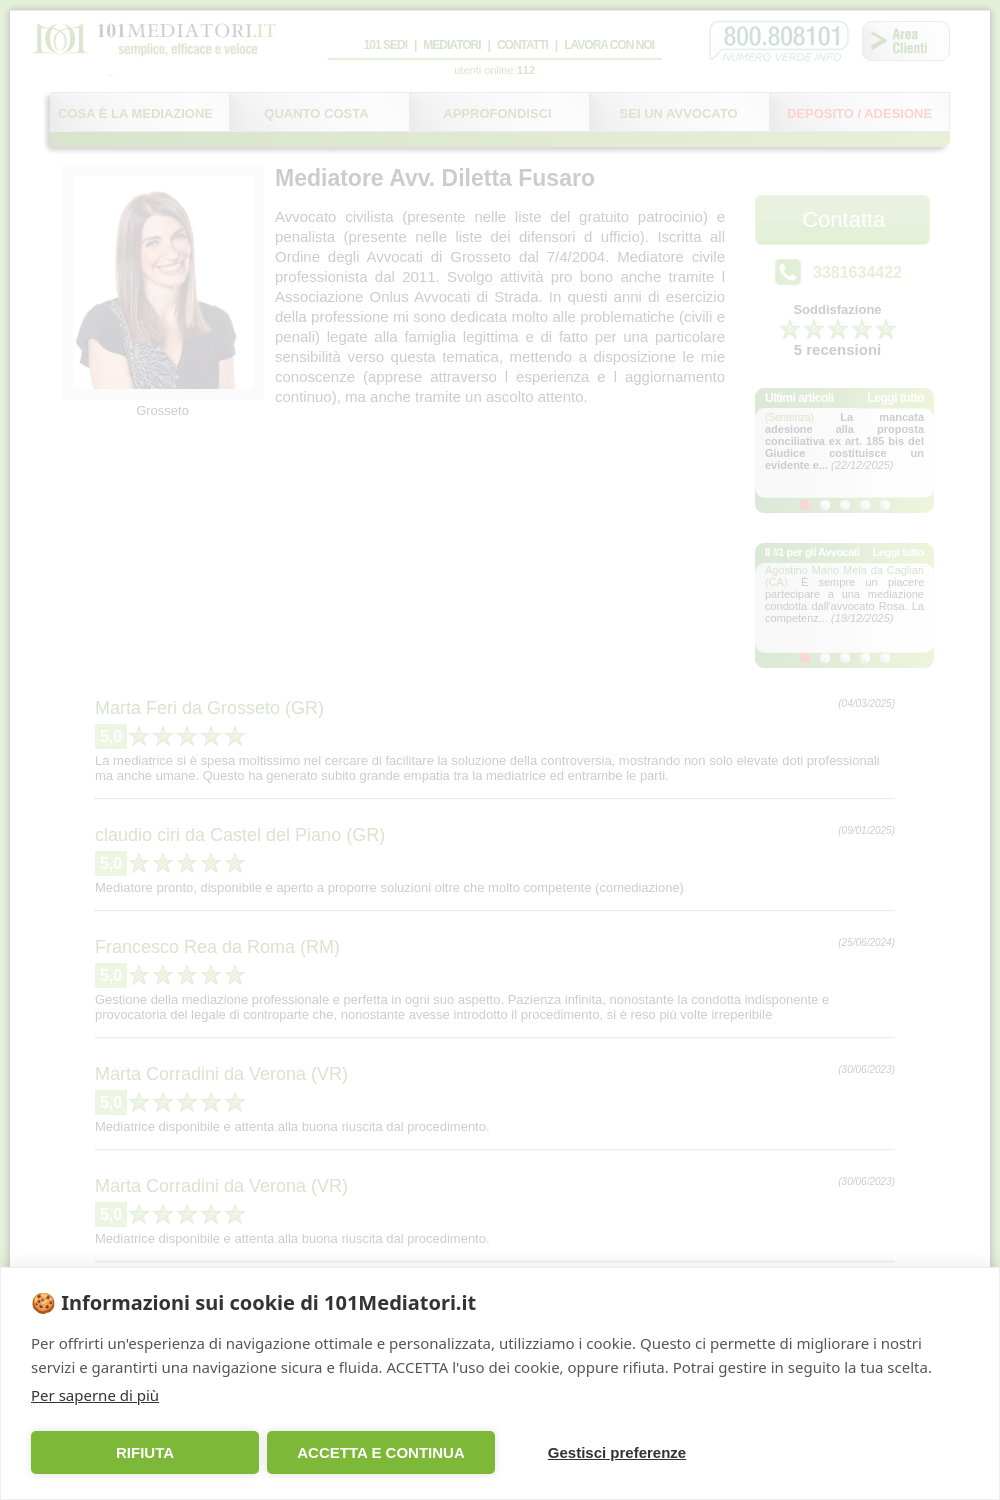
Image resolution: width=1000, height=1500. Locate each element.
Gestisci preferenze (617, 1452)
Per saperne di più (95, 1395)
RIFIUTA (145, 1452)
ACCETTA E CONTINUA (381, 1452)
